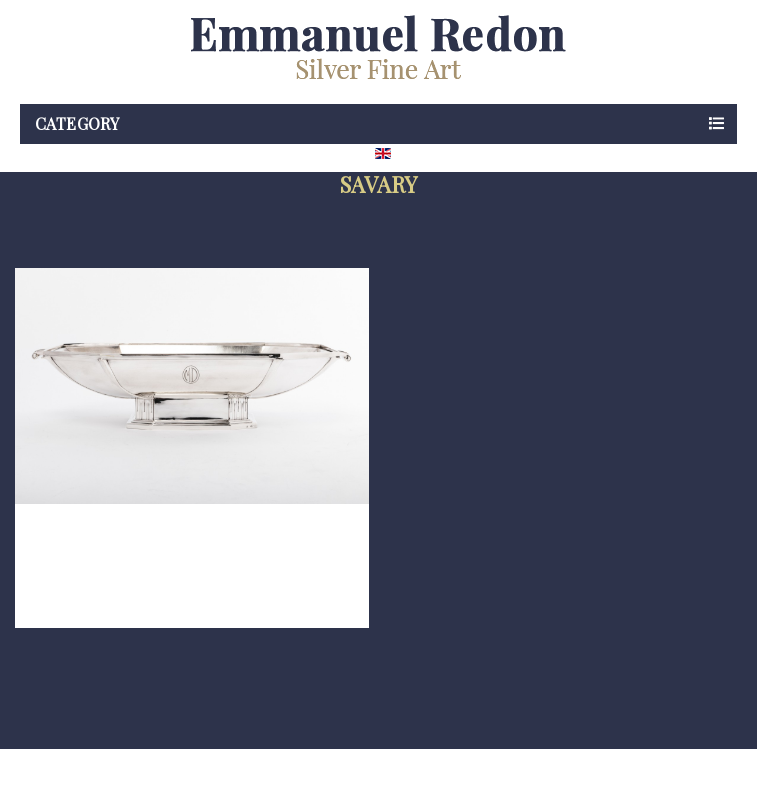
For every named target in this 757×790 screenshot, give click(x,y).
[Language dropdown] (418, 153)
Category (77, 123)
